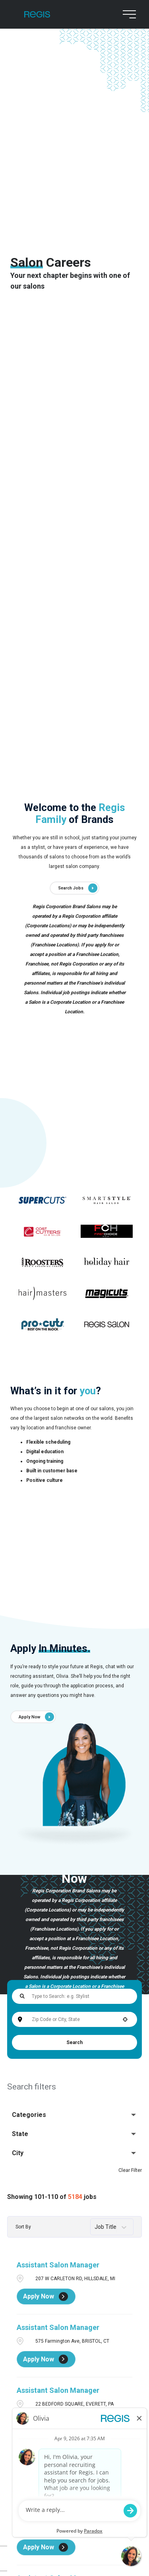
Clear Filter (130, 2170)
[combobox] (74, 2019)
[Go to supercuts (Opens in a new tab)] (42, 1200)
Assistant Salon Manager (58, 2265)
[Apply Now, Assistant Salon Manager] (46, 2297)
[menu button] (127, 14)
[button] (125, 2019)
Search (74, 2042)
